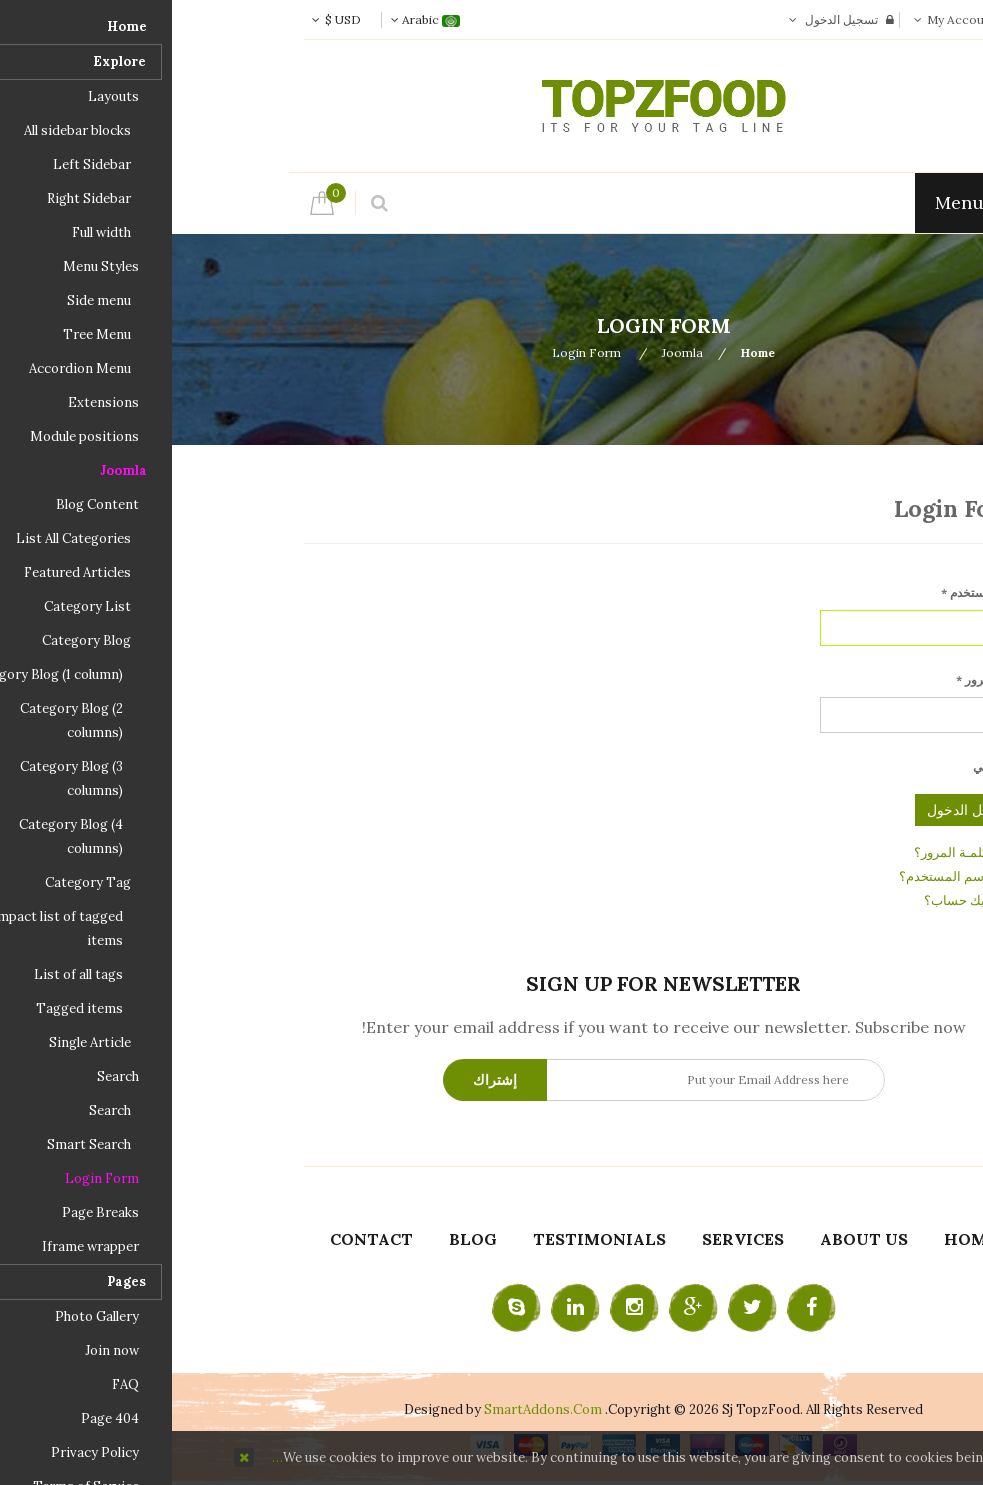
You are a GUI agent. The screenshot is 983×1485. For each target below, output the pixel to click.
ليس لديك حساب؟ (802, 900)
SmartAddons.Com (371, 1409)
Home (586, 352)
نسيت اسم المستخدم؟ (789, 876)
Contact (199, 1239)
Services (571, 1239)
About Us (692, 1239)
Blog (301, 1239)
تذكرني (818, 766)
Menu (797, 202)
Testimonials (427, 1239)
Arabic (253, 19)
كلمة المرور (818, 679)
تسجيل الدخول (669, 19)
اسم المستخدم (810, 592)
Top (960, 352)
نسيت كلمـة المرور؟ (797, 852)
